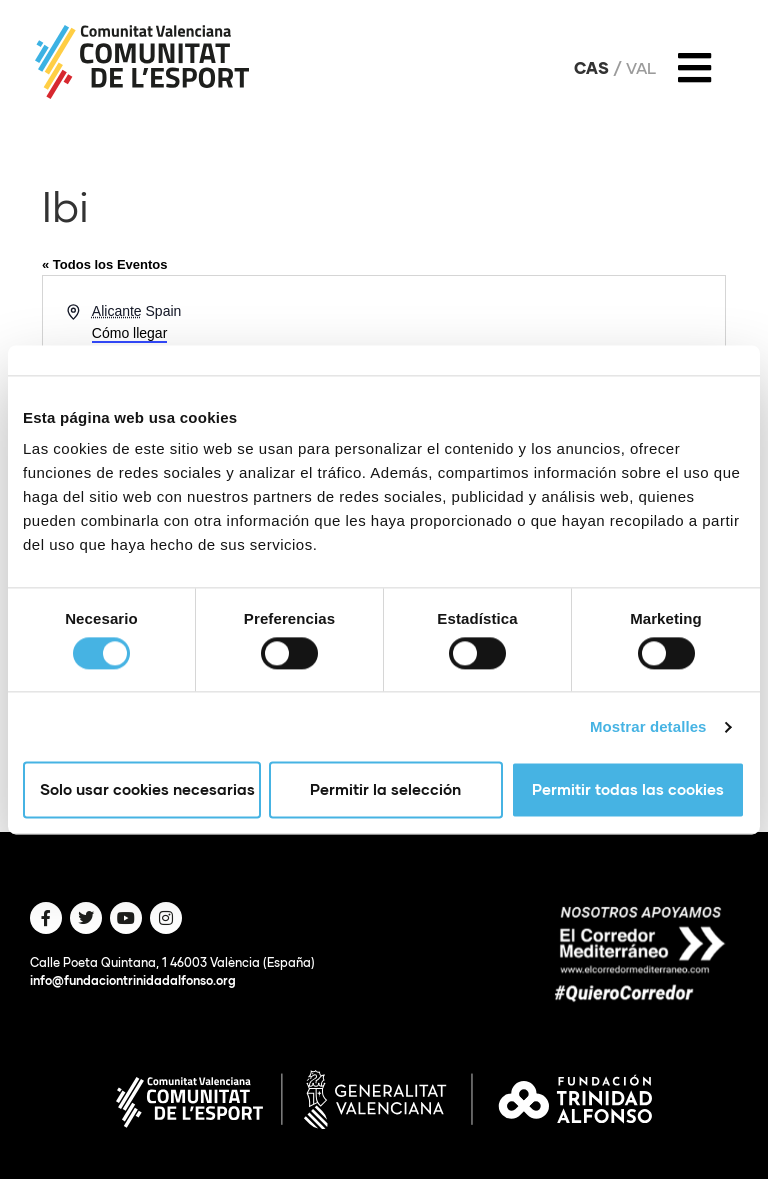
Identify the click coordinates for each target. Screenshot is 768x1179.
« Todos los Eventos (104, 264)
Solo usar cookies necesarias (147, 790)
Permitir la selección (385, 790)
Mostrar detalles (648, 726)
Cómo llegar (129, 333)
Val (641, 68)
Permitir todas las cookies (628, 790)
